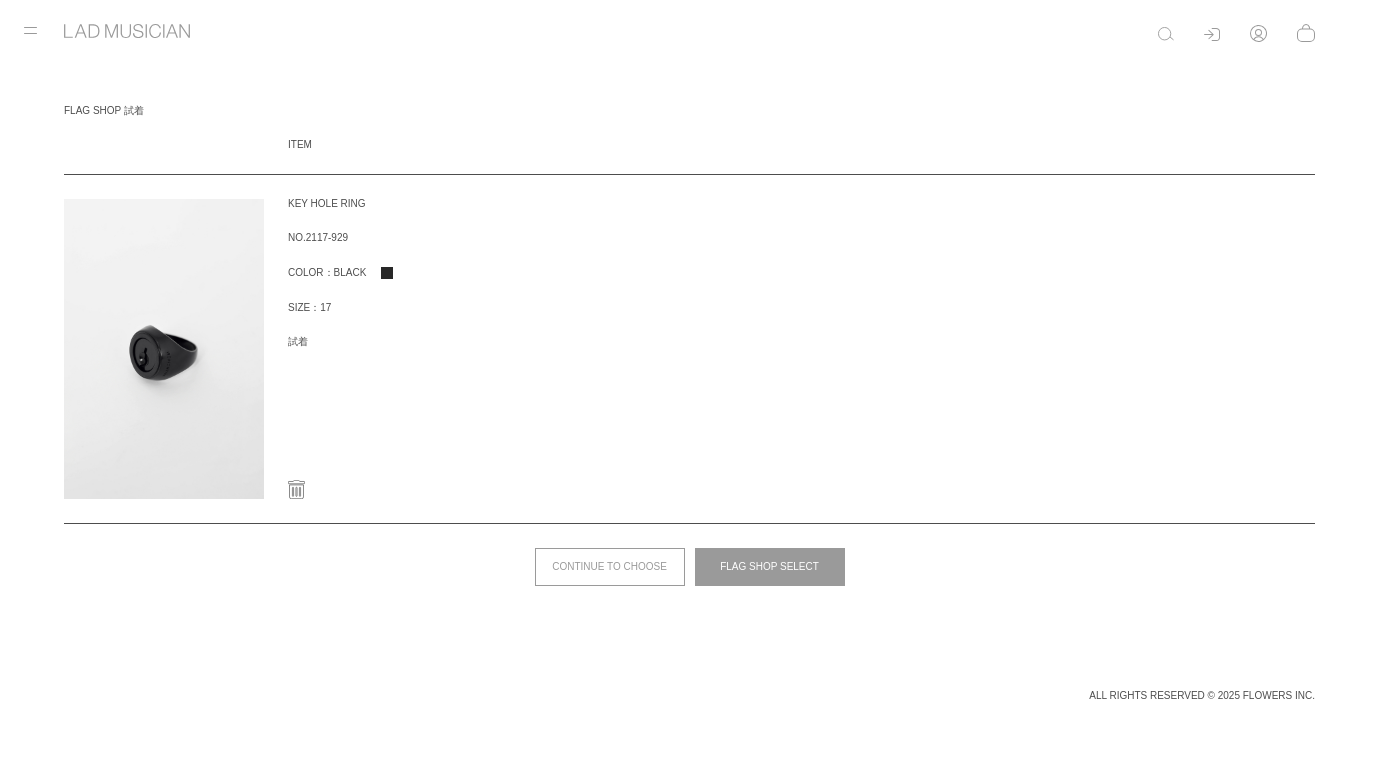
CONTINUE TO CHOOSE (609, 566)
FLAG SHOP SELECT (769, 566)
